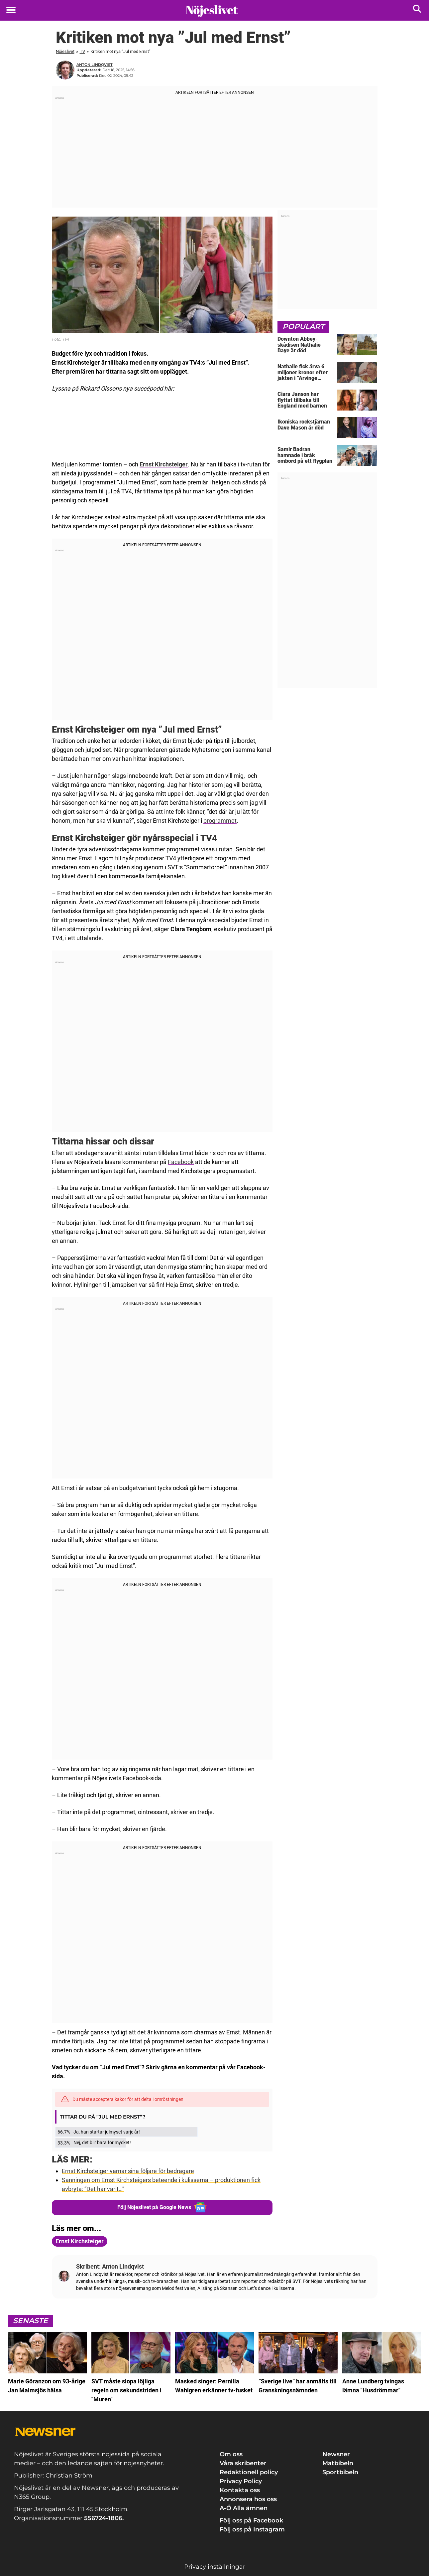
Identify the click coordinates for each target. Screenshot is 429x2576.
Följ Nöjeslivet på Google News (162, 2207)
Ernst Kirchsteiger (164, 464)
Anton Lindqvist (94, 64)
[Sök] (417, 10)
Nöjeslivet (65, 51)
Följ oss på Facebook (251, 2520)
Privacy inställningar (214, 2566)
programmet (220, 820)
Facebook (181, 1161)
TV (82, 51)
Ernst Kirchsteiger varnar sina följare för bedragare (128, 2170)
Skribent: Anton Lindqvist (110, 2266)
